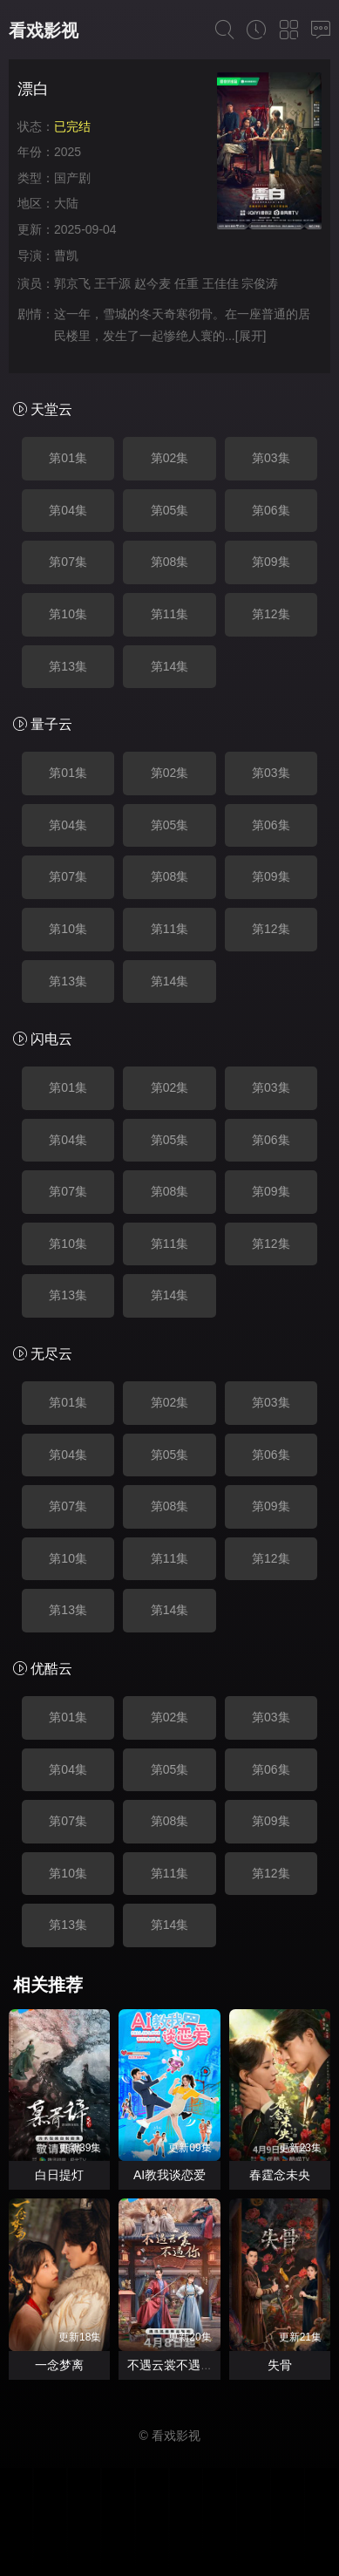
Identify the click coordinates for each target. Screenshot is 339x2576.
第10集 (68, 614)
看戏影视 (43, 30)
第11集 (170, 614)
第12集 (271, 614)
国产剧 (72, 178)
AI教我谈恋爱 (169, 2175)
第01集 (68, 458)
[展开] (251, 336)
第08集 (170, 562)
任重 (186, 283)
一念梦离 (59, 2365)
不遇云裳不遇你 (170, 2365)
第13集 (68, 666)
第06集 (271, 510)
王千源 (112, 283)
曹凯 (66, 255)
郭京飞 (72, 283)
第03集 (271, 458)
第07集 (68, 562)
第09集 (271, 562)
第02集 (170, 458)
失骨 (280, 2365)
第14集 (170, 666)
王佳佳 (220, 283)
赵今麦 (152, 283)
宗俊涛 (259, 283)
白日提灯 (59, 2175)
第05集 (170, 510)
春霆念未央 (279, 2175)
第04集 (68, 510)
